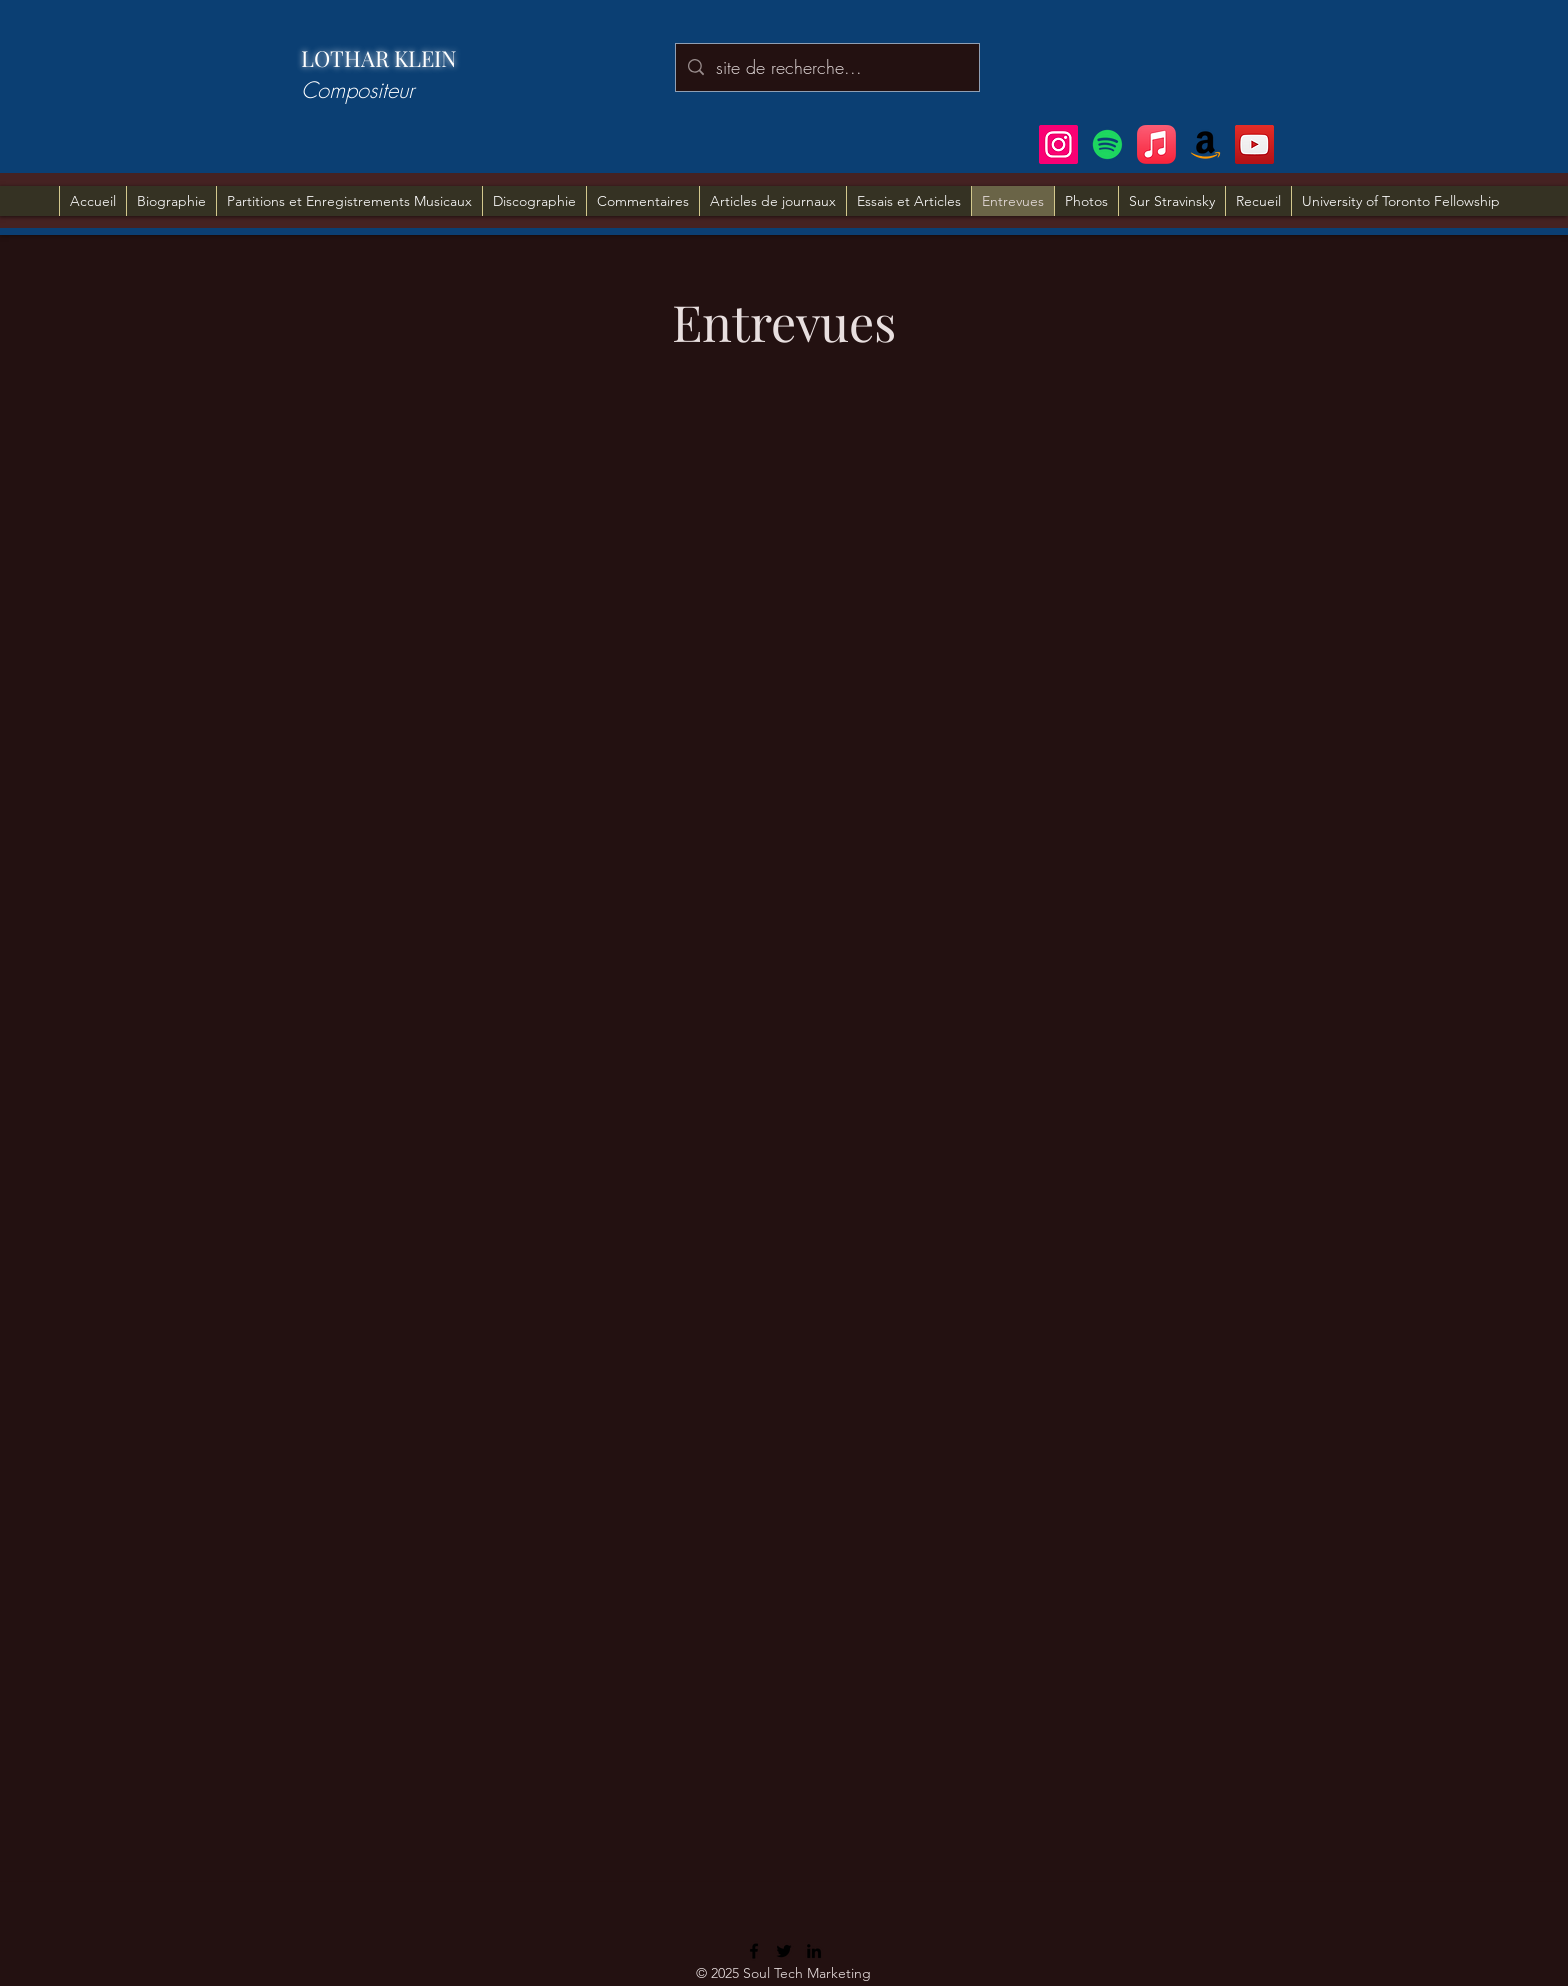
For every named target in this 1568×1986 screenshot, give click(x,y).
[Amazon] (1205, 144)
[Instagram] (1058, 144)
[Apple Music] (1156, 144)
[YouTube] (1254, 144)
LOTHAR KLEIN (379, 58)
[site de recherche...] (826, 68)
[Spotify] (1107, 144)
